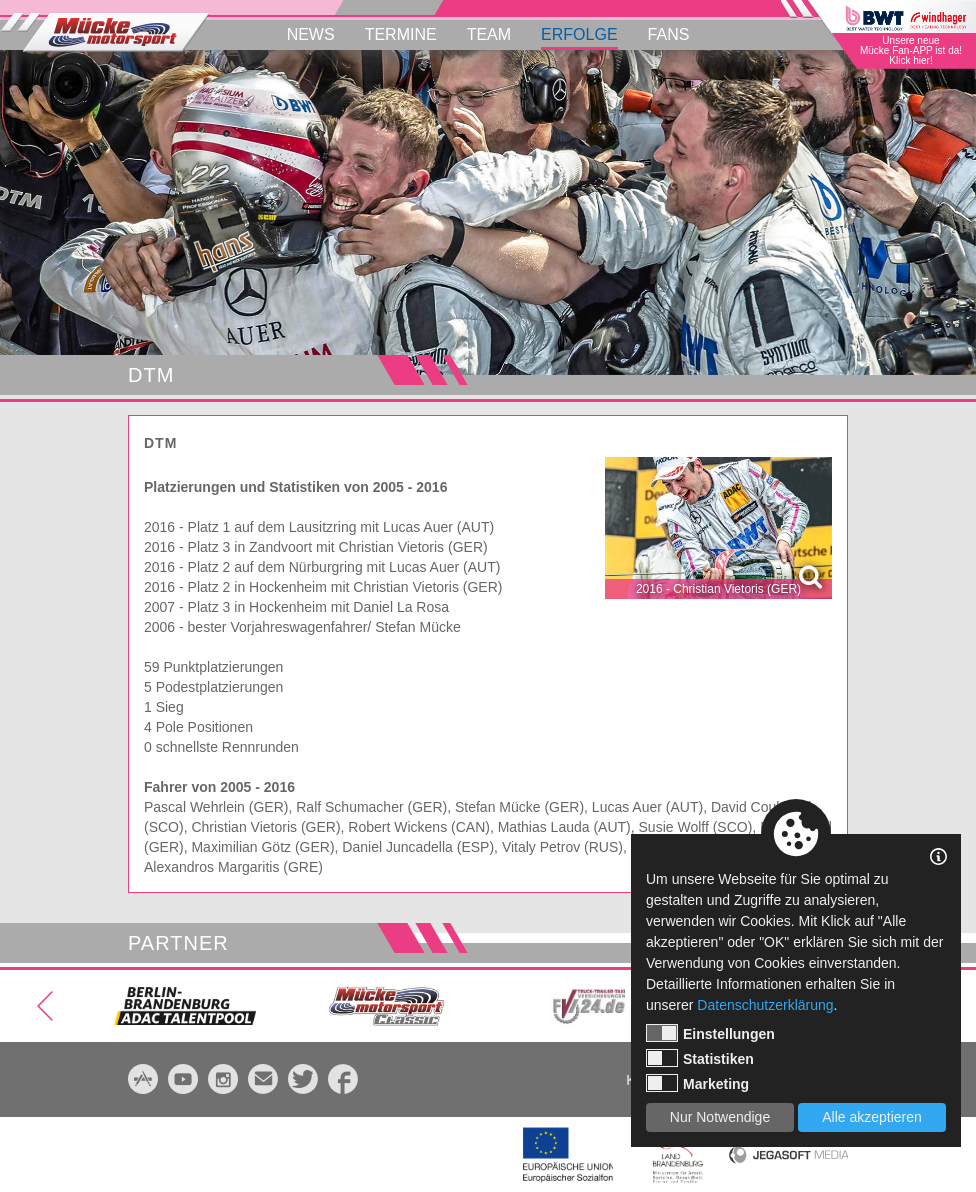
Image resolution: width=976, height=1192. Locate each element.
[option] (488, 212)
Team (489, 34)
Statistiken (700, 1058)
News (311, 34)
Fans (669, 34)
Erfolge (579, 34)
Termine (401, 34)
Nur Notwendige (720, 1117)
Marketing (697, 1083)
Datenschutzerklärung (765, 1005)
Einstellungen (710, 1033)
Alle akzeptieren (872, 1117)
